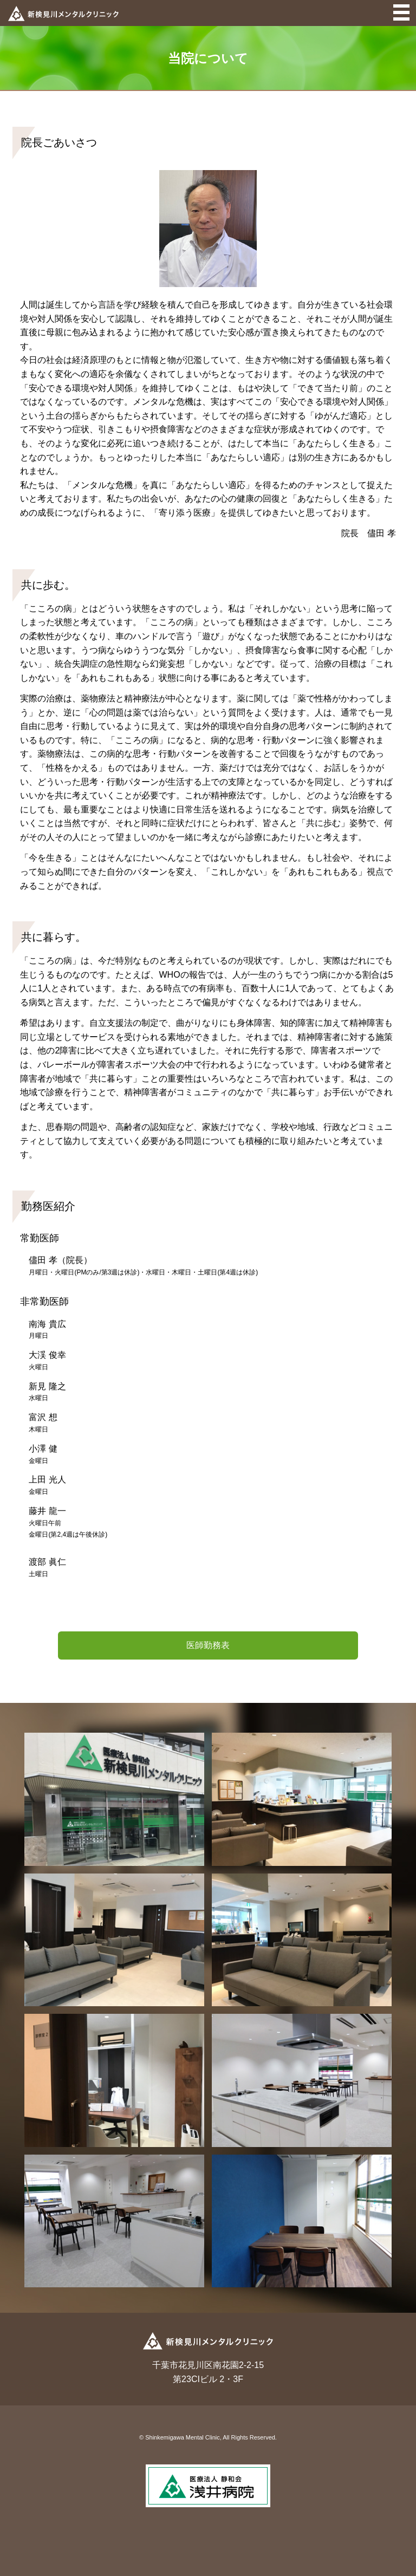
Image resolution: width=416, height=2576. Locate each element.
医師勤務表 (208, 1645)
